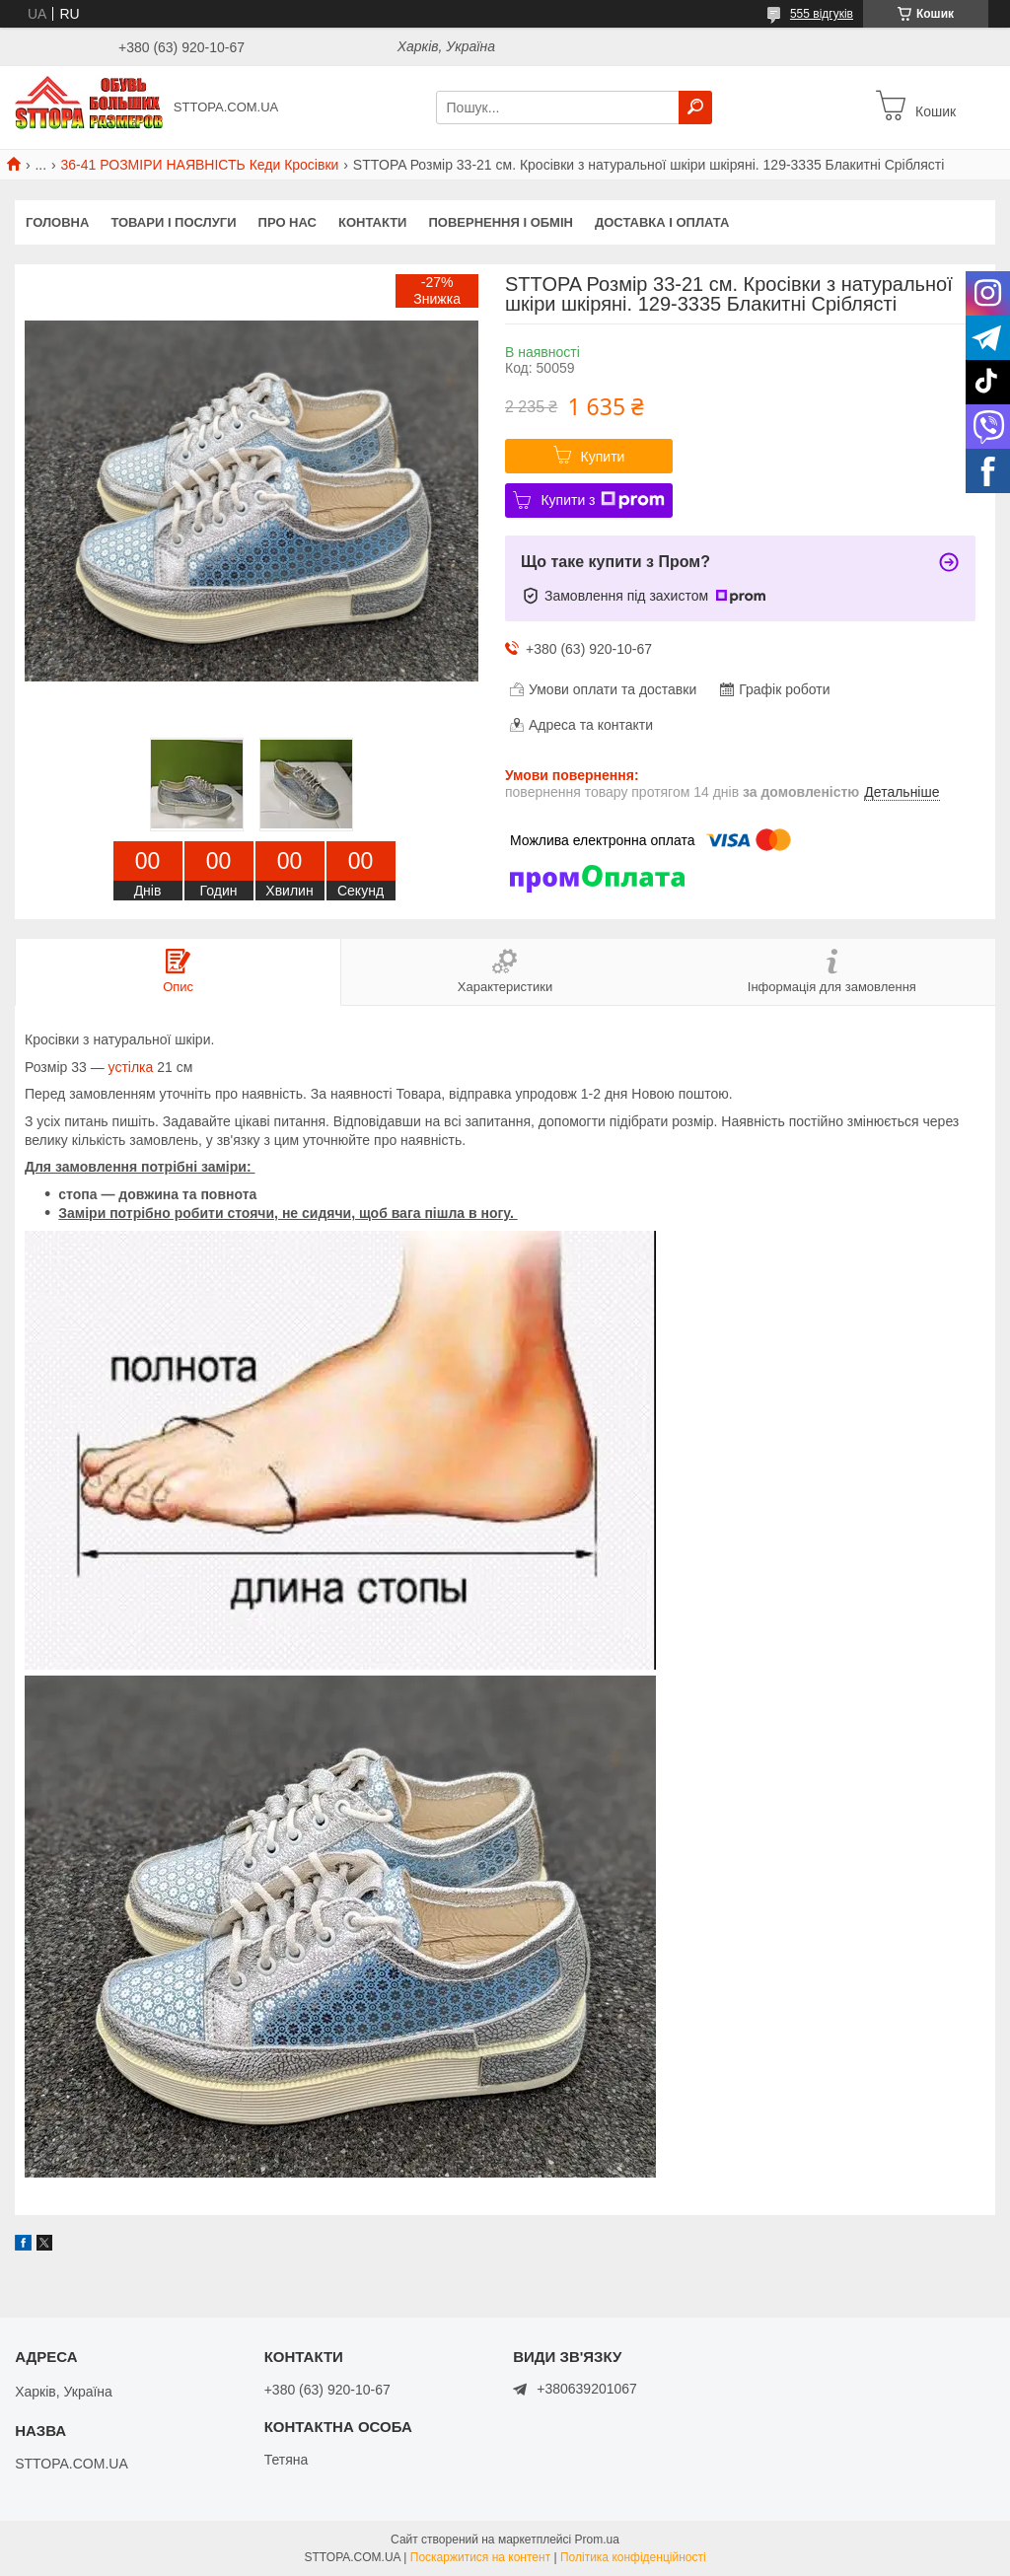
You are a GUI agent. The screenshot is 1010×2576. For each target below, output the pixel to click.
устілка (131, 1067)
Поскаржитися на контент (480, 2557)
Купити (603, 457)
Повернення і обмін (500, 222)
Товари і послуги (173, 222)
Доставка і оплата (662, 222)
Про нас (287, 222)
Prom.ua (597, 2539)
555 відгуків (821, 14)
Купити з (602, 500)
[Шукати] (695, 107)
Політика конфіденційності (633, 2557)
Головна (57, 222)
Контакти (372, 222)
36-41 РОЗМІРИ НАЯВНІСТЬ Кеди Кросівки (200, 165)
